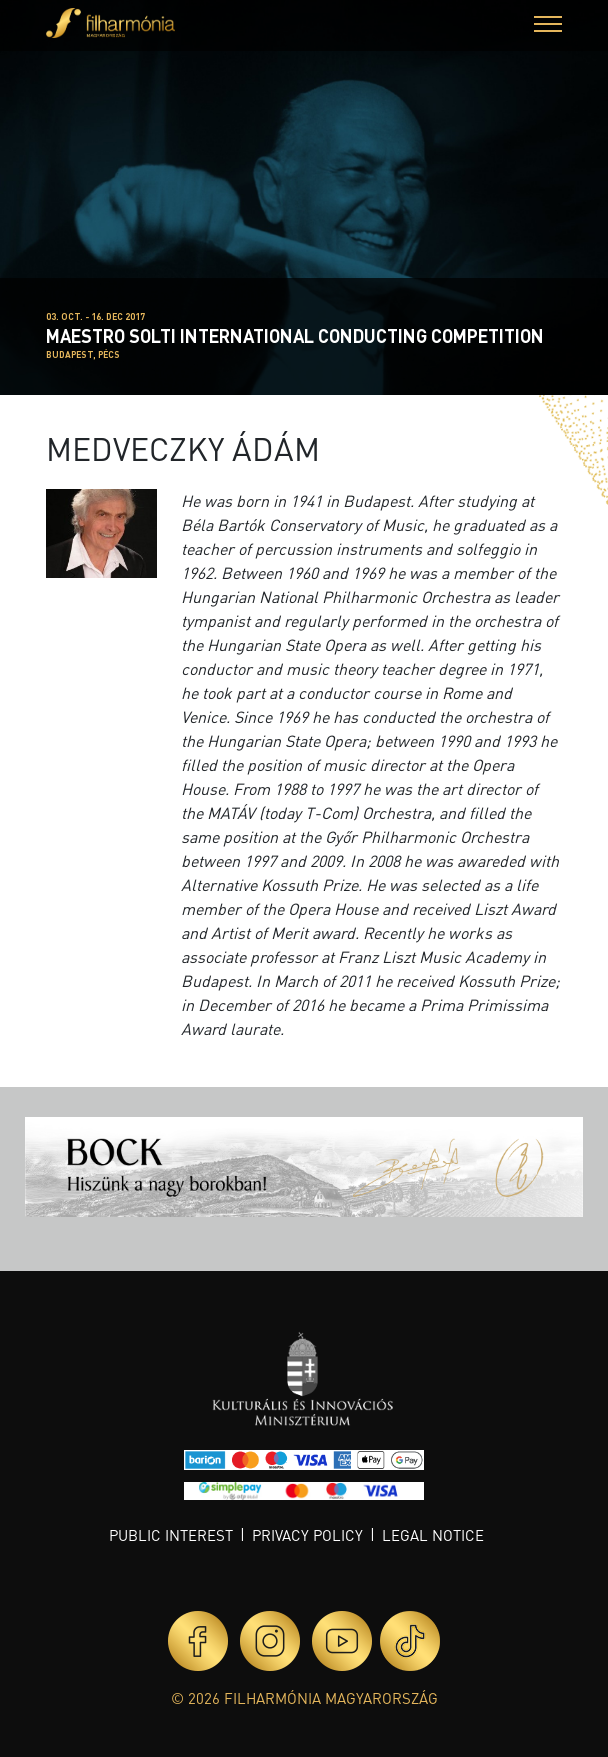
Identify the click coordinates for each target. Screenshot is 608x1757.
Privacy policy (307, 1535)
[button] (548, 26)
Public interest (171, 1535)
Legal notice (433, 1535)
